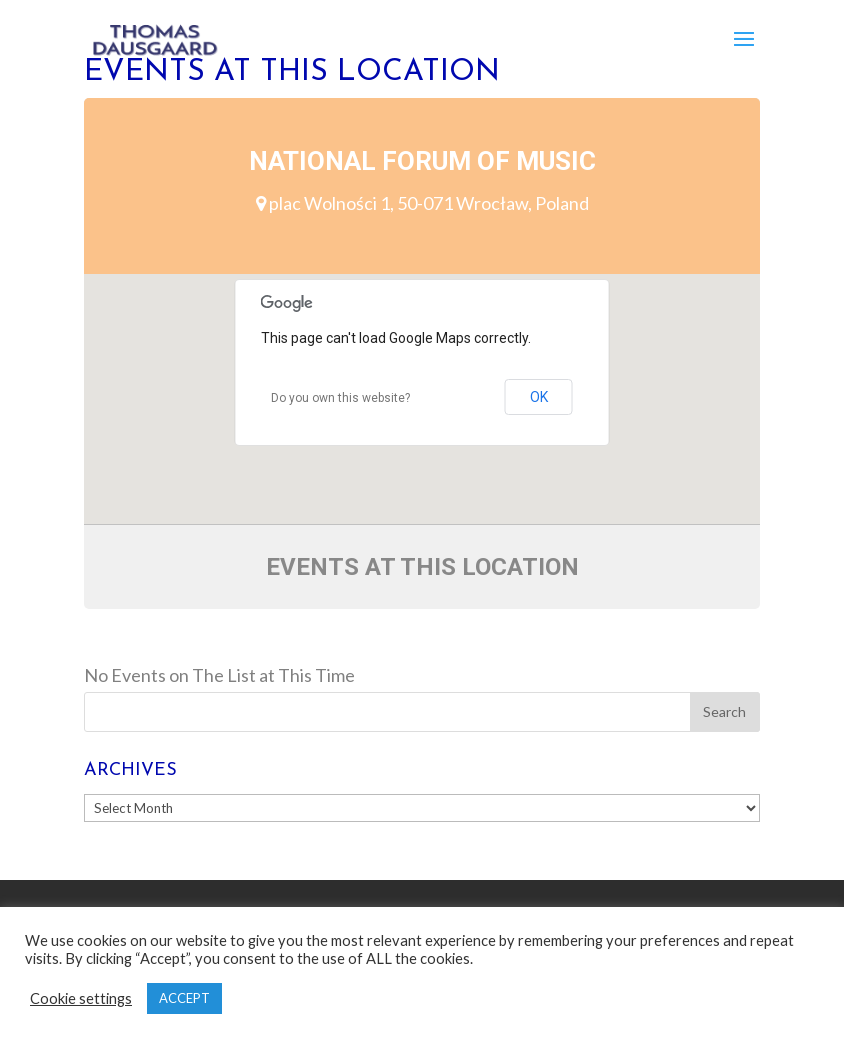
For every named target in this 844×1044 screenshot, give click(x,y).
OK (539, 397)
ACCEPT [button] (184, 998)
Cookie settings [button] (81, 998)
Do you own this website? (340, 398)
